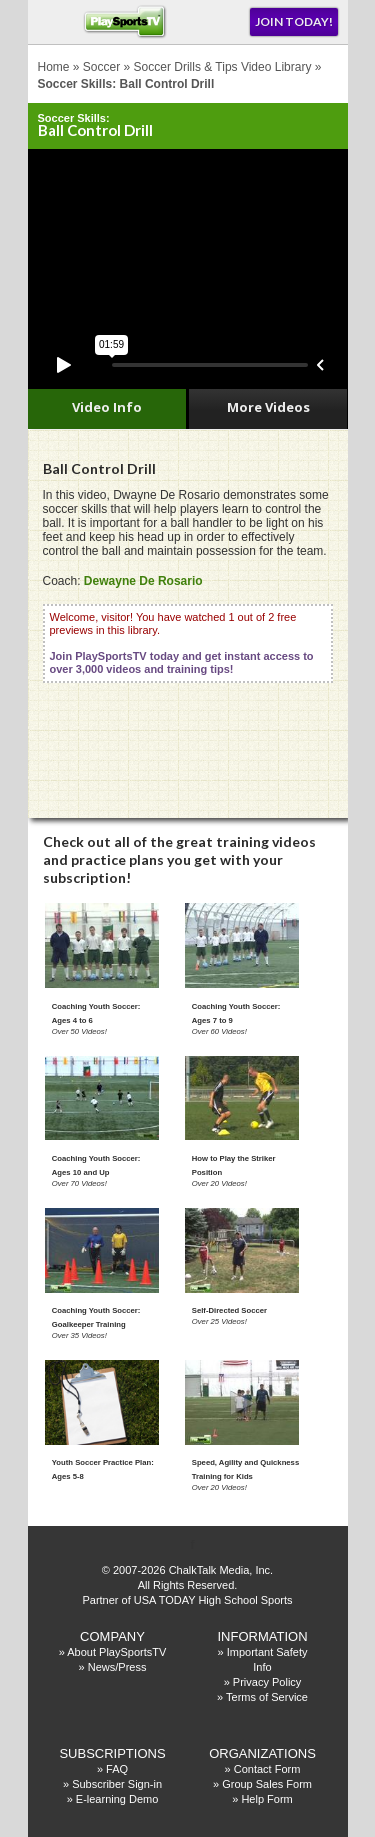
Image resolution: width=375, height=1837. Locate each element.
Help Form (266, 1799)
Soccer (101, 67)
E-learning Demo (117, 1799)
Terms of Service (267, 1697)
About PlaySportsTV (116, 1652)
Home (54, 67)
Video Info (107, 407)
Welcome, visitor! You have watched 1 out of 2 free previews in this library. (182, 643)
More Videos (268, 407)
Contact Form (267, 1769)
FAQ (117, 1769)
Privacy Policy (267, 1682)
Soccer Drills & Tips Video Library (223, 67)
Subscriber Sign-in (117, 1784)
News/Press (117, 1667)
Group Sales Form (267, 1784)
